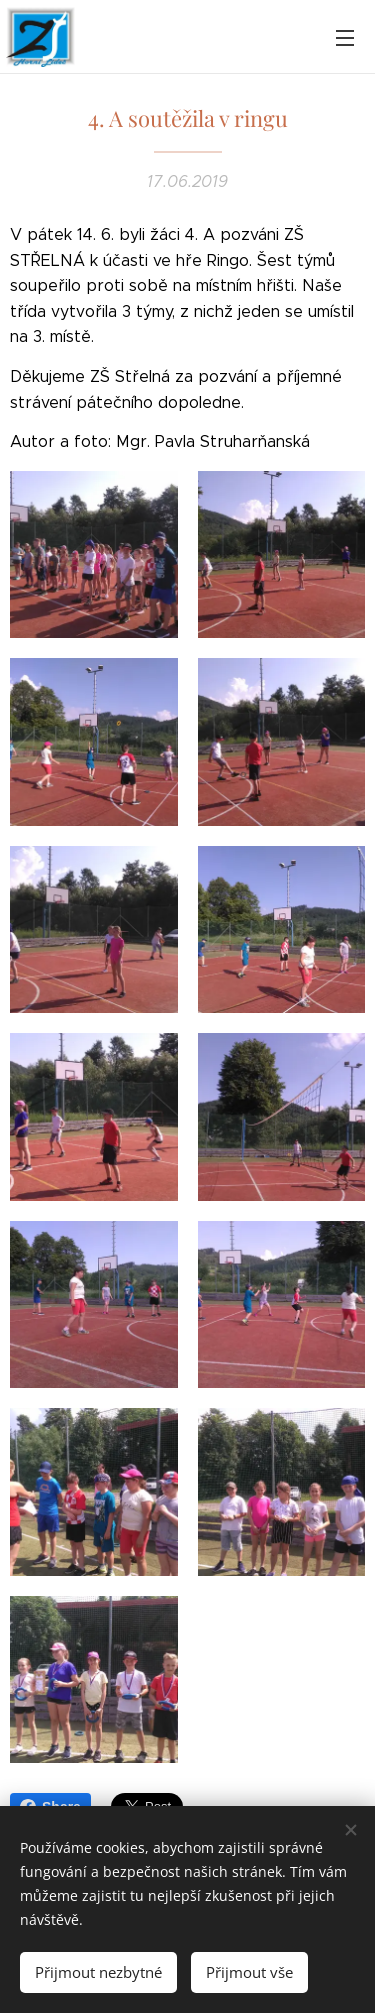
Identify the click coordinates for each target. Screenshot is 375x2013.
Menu (345, 38)
